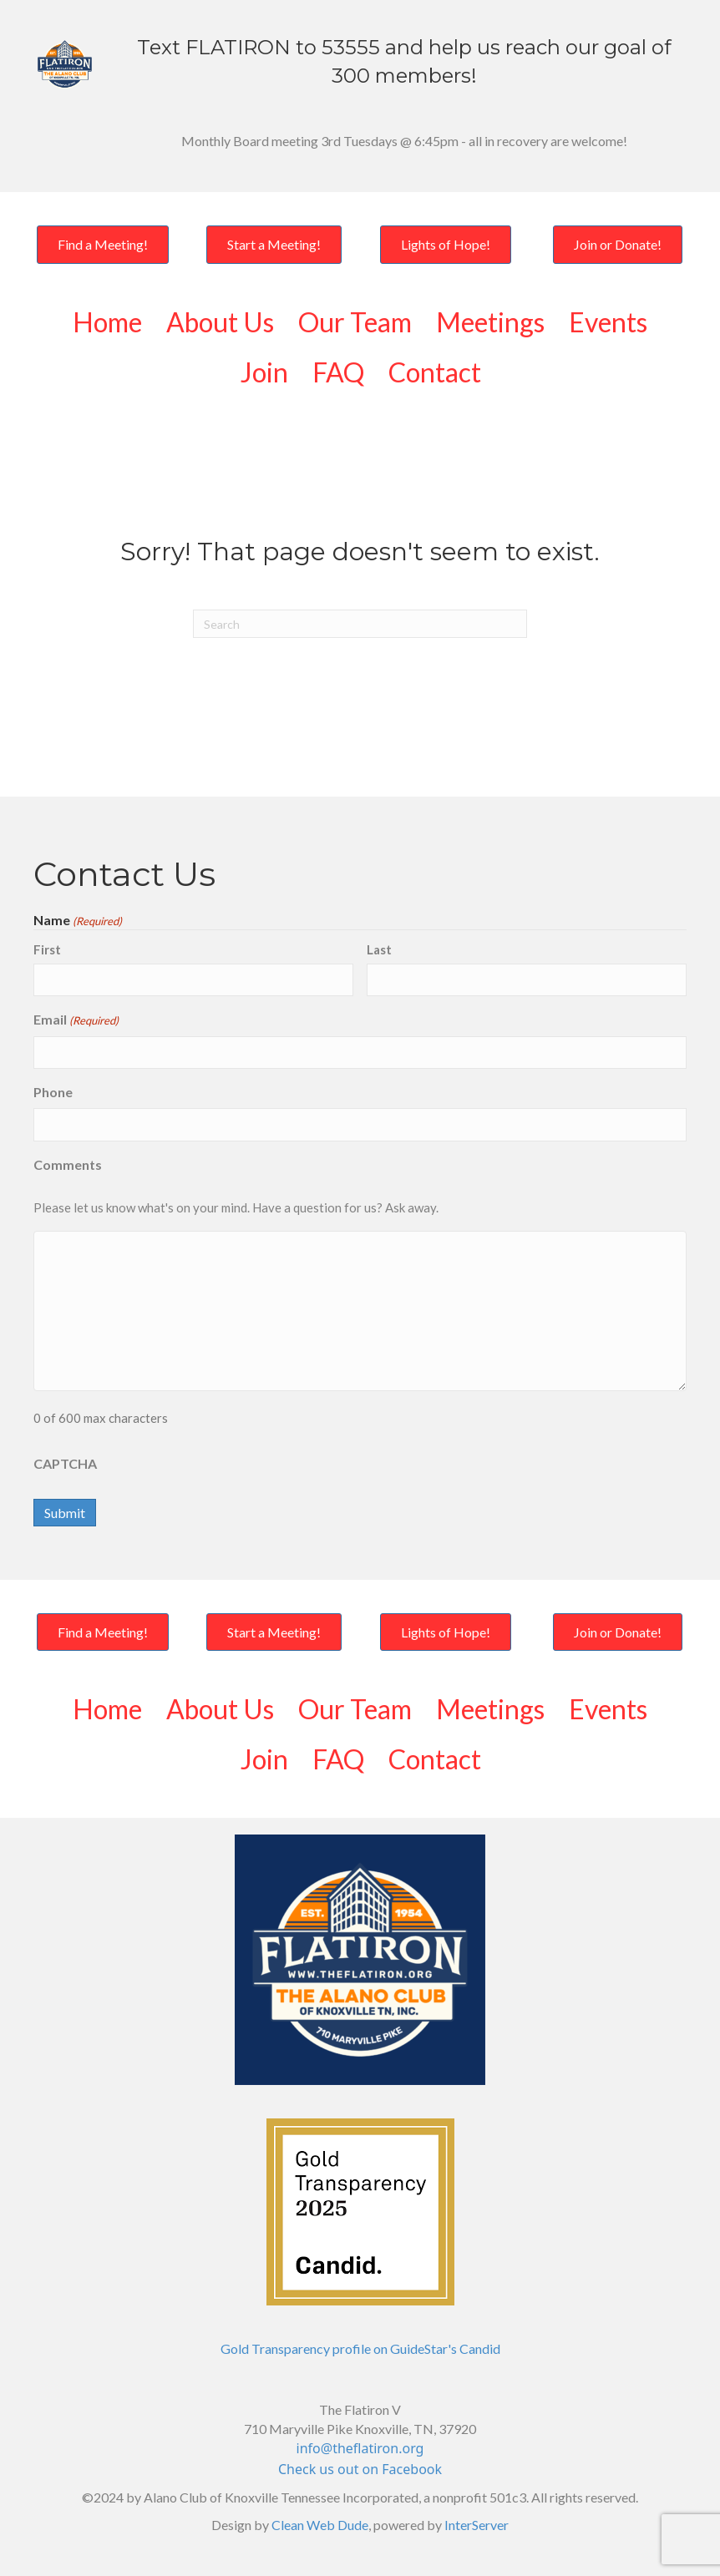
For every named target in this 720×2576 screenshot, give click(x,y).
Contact (434, 372)
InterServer (476, 2525)
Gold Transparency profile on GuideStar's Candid (360, 2348)
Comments (67, 1164)
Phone (53, 1092)
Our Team (355, 322)
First (47, 949)
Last (379, 949)
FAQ (338, 372)
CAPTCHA (65, 1463)
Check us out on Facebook (360, 2469)
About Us (220, 322)
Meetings (490, 322)
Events (608, 322)
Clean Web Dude (319, 2525)
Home (107, 322)
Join (264, 372)
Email (76, 1020)
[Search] (360, 624)
